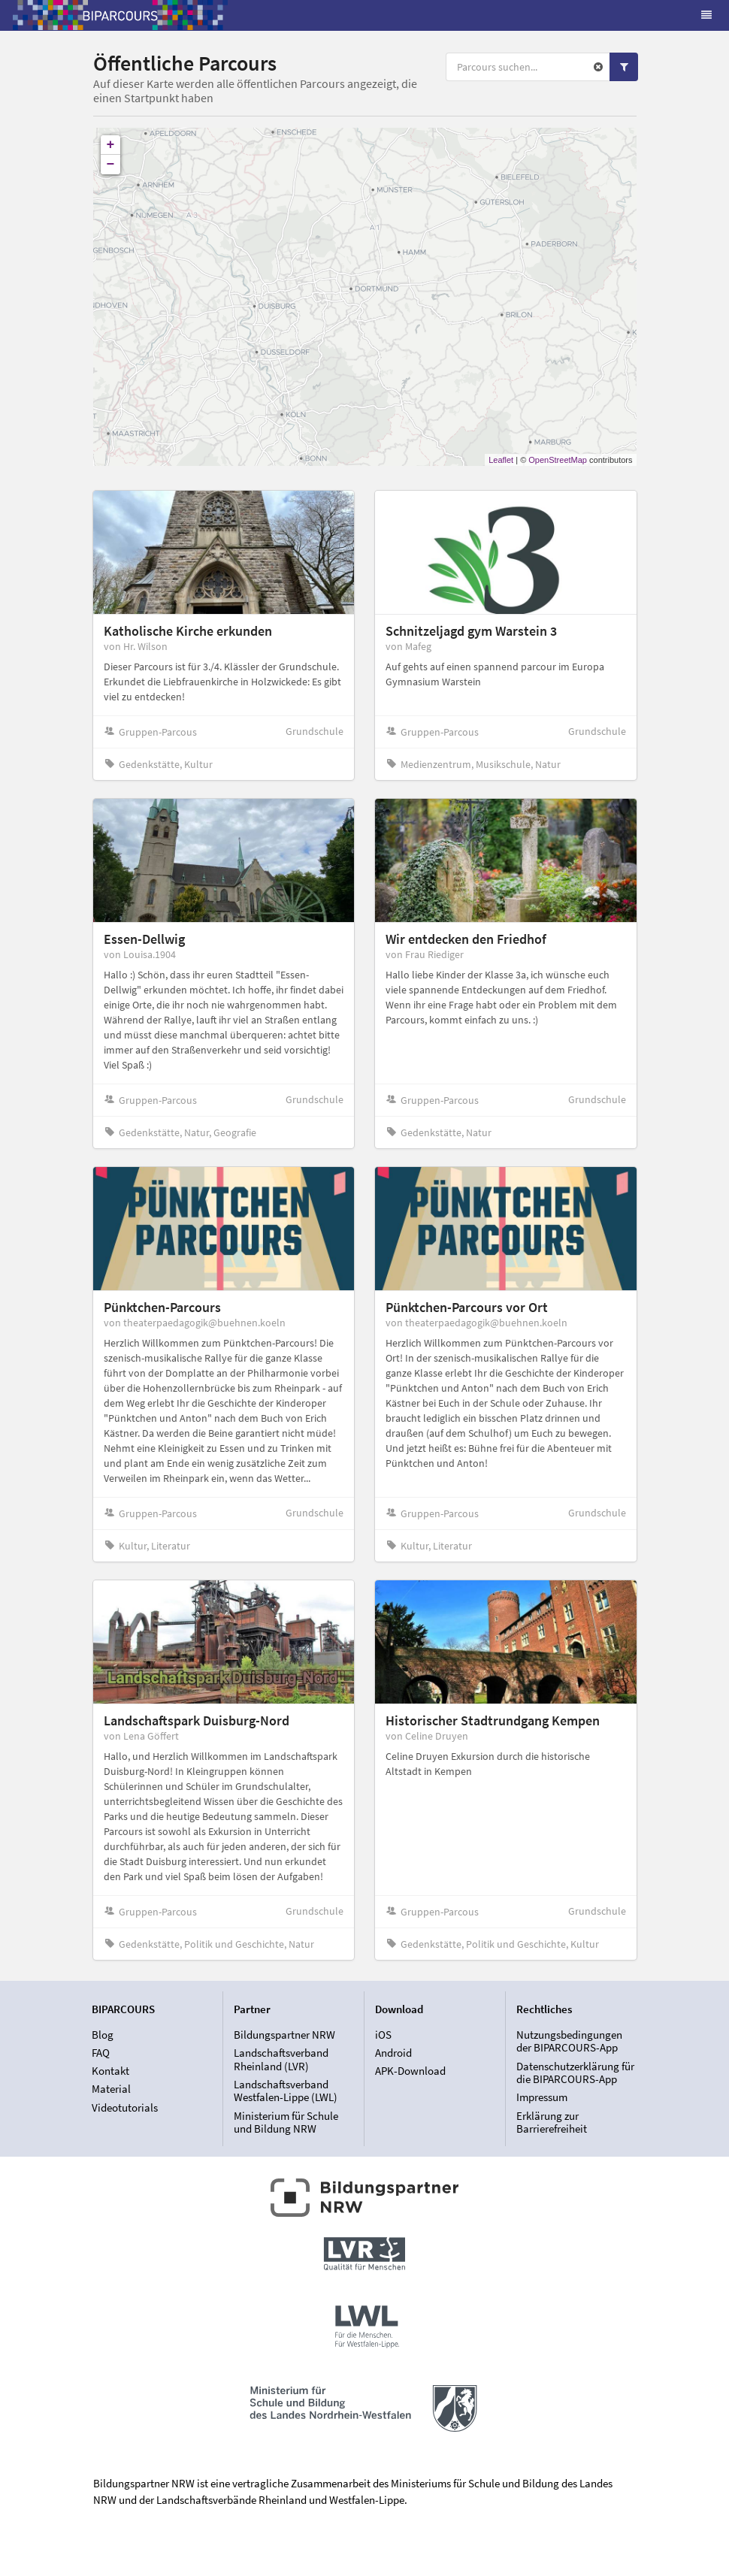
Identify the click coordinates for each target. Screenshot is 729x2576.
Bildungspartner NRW (284, 2035)
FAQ (101, 2052)
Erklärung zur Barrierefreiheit (551, 2122)
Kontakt (110, 2071)
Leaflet (501, 459)
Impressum (541, 2097)
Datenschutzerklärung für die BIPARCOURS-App (575, 2073)
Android (393, 2052)
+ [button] (111, 145)
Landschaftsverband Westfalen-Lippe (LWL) (285, 2091)
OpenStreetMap (557, 459)
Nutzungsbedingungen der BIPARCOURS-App (569, 2041)
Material (111, 2089)
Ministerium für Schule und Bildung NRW (286, 2122)
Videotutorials (125, 2107)
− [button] (111, 165)
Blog (102, 2035)
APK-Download (410, 2071)
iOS (383, 2035)
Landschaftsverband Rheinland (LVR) (281, 2059)
